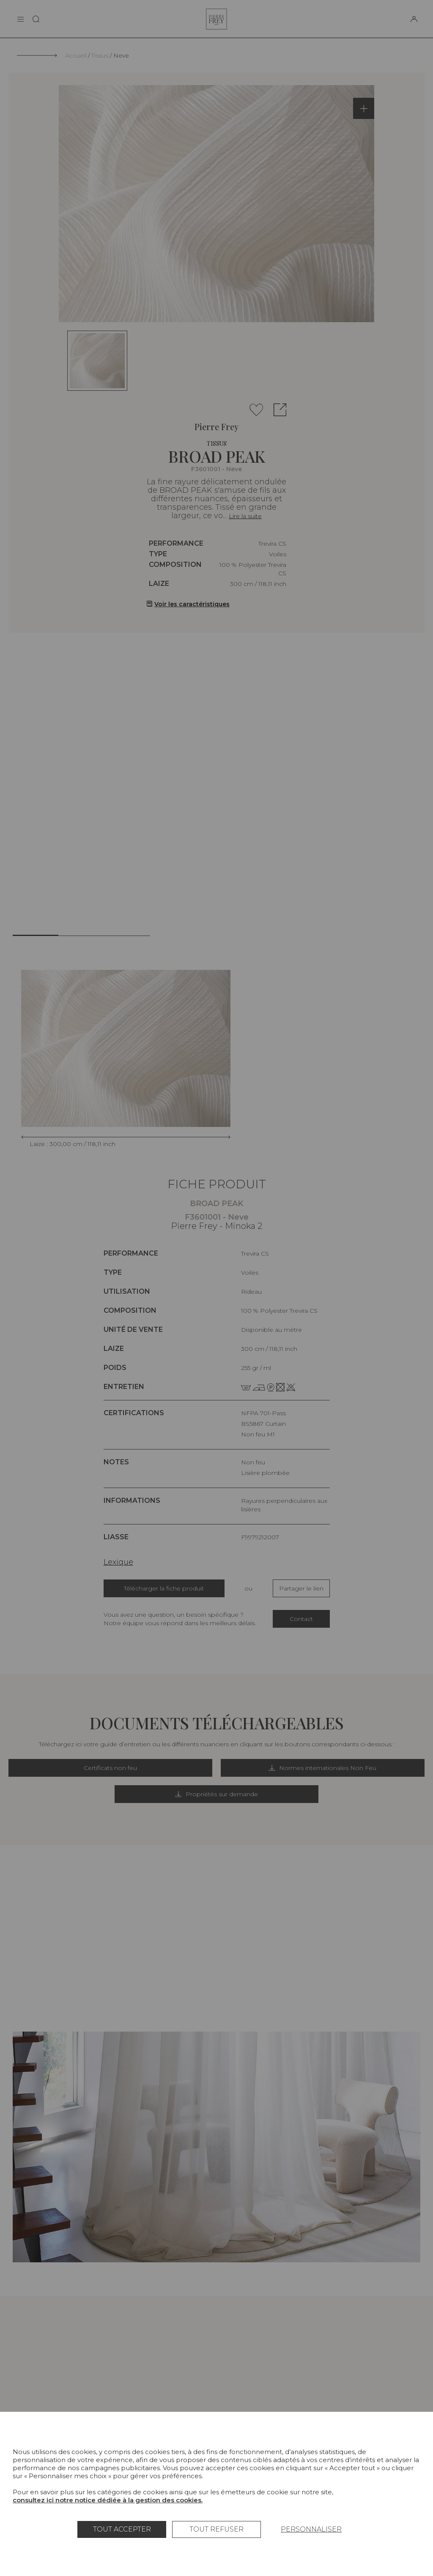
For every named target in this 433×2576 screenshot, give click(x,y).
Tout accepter (122, 2529)
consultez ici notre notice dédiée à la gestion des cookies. (108, 2500)
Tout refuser (216, 2529)
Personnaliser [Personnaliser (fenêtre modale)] (311, 2529)
